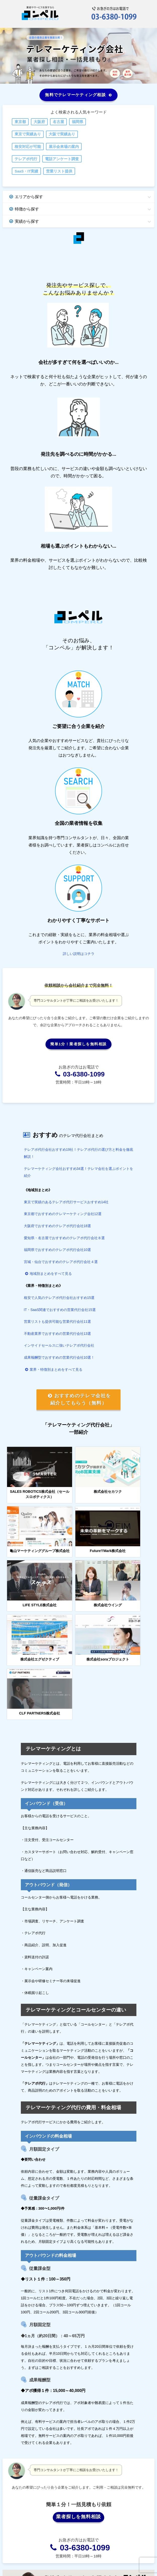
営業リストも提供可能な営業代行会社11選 (57, 1321)
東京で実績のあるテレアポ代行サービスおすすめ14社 (66, 1202)
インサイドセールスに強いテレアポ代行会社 (59, 1345)
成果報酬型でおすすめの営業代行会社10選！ (59, 1357)
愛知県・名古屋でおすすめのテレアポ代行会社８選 (64, 1238)
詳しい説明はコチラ (78, 953)
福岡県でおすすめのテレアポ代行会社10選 (57, 1249)
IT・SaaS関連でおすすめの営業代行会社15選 (60, 1309)
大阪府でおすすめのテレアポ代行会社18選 (57, 1226)
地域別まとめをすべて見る (48, 1273)
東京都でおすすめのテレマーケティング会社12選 (63, 1214)
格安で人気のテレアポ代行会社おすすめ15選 (59, 1297)
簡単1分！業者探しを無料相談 (78, 1044)
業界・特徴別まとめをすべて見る (53, 1369)
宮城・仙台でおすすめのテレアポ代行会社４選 (61, 1262)
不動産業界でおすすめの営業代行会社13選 (57, 1333)
